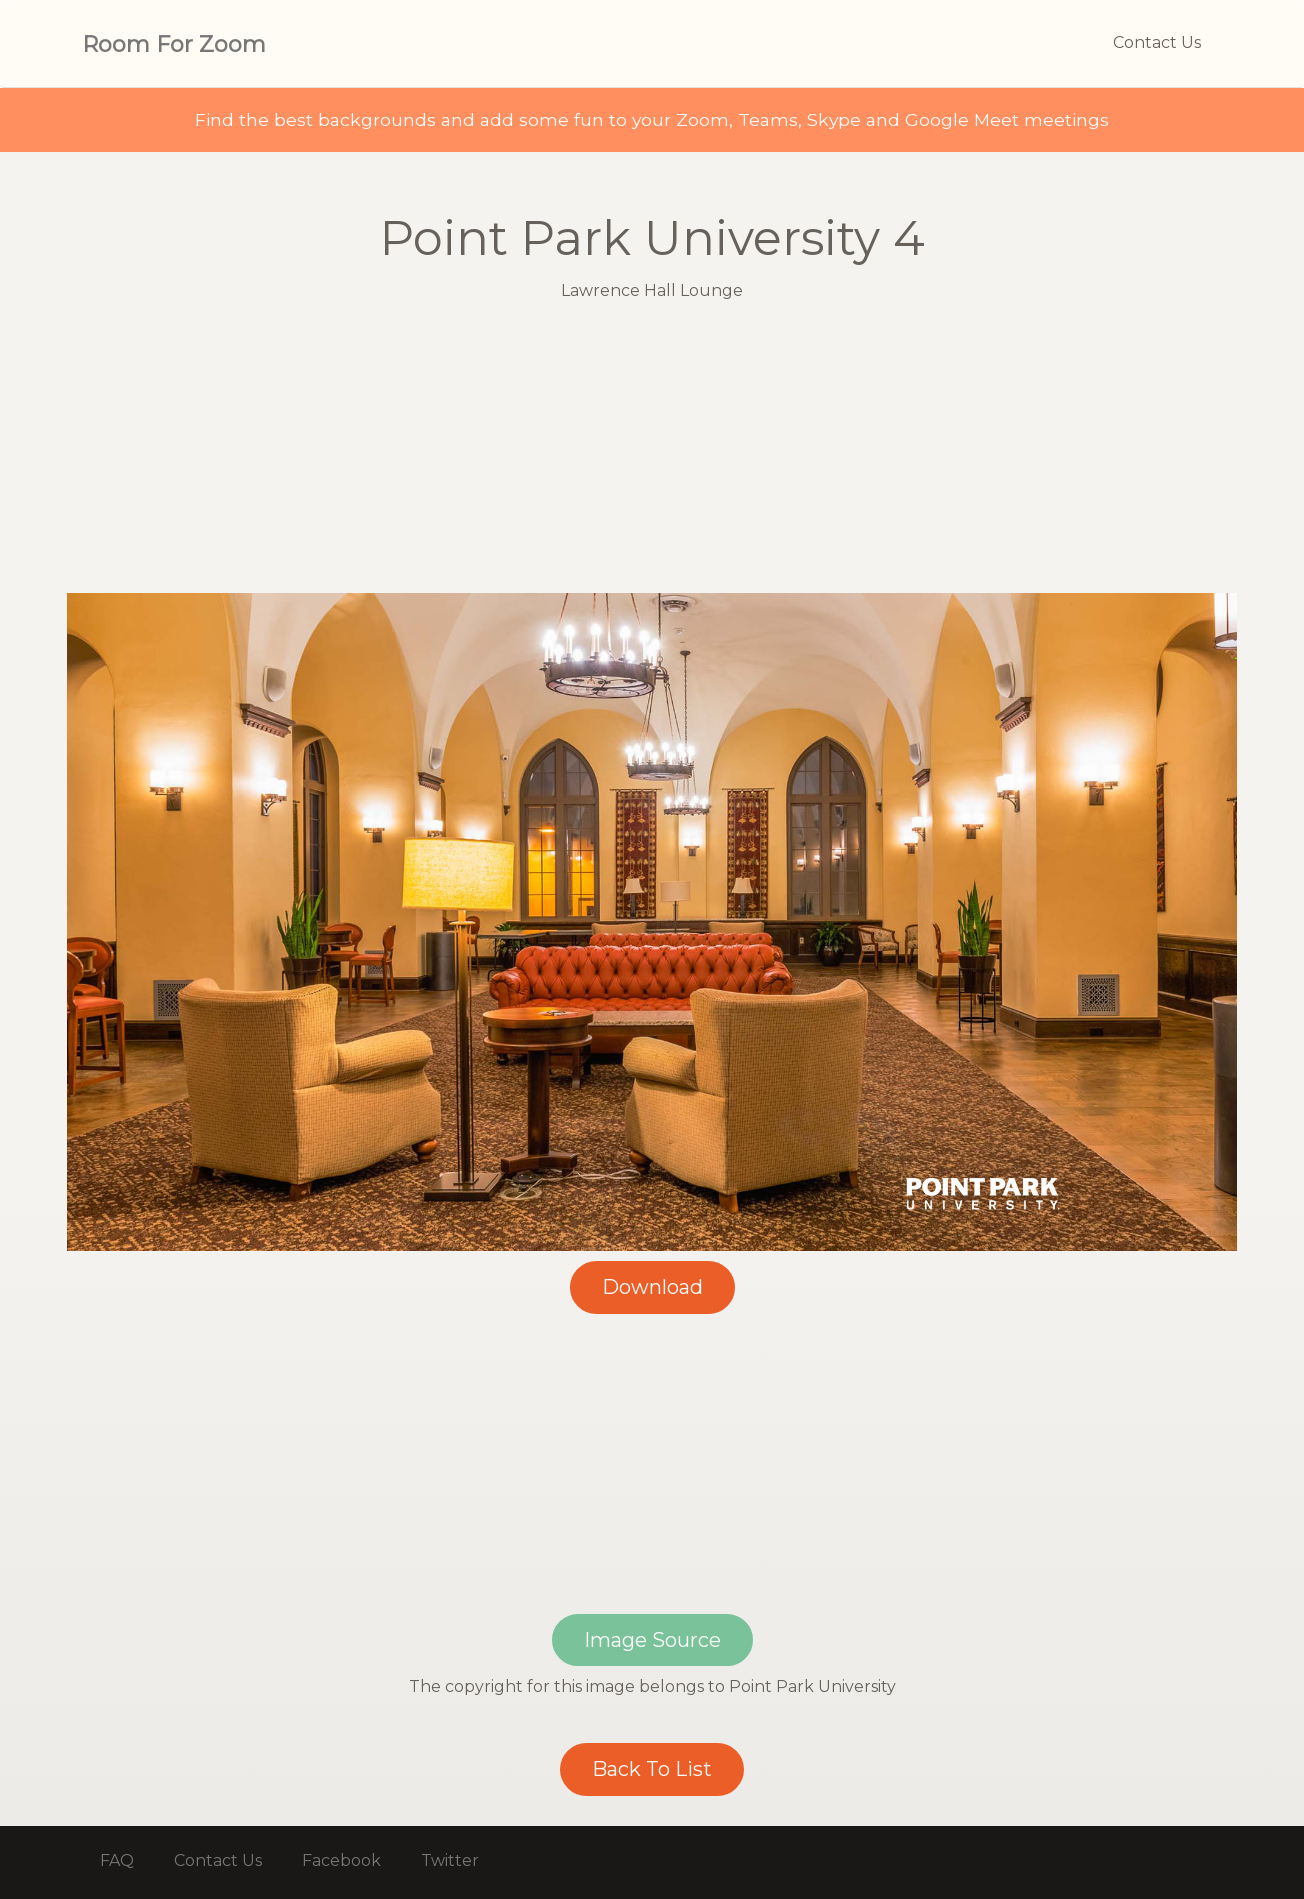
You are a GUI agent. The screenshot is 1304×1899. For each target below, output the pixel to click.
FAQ (117, 1860)
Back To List (652, 1769)
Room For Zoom (174, 44)
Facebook (341, 1860)
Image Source (652, 1640)
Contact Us (1157, 42)
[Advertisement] (652, 453)
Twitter (450, 1860)
